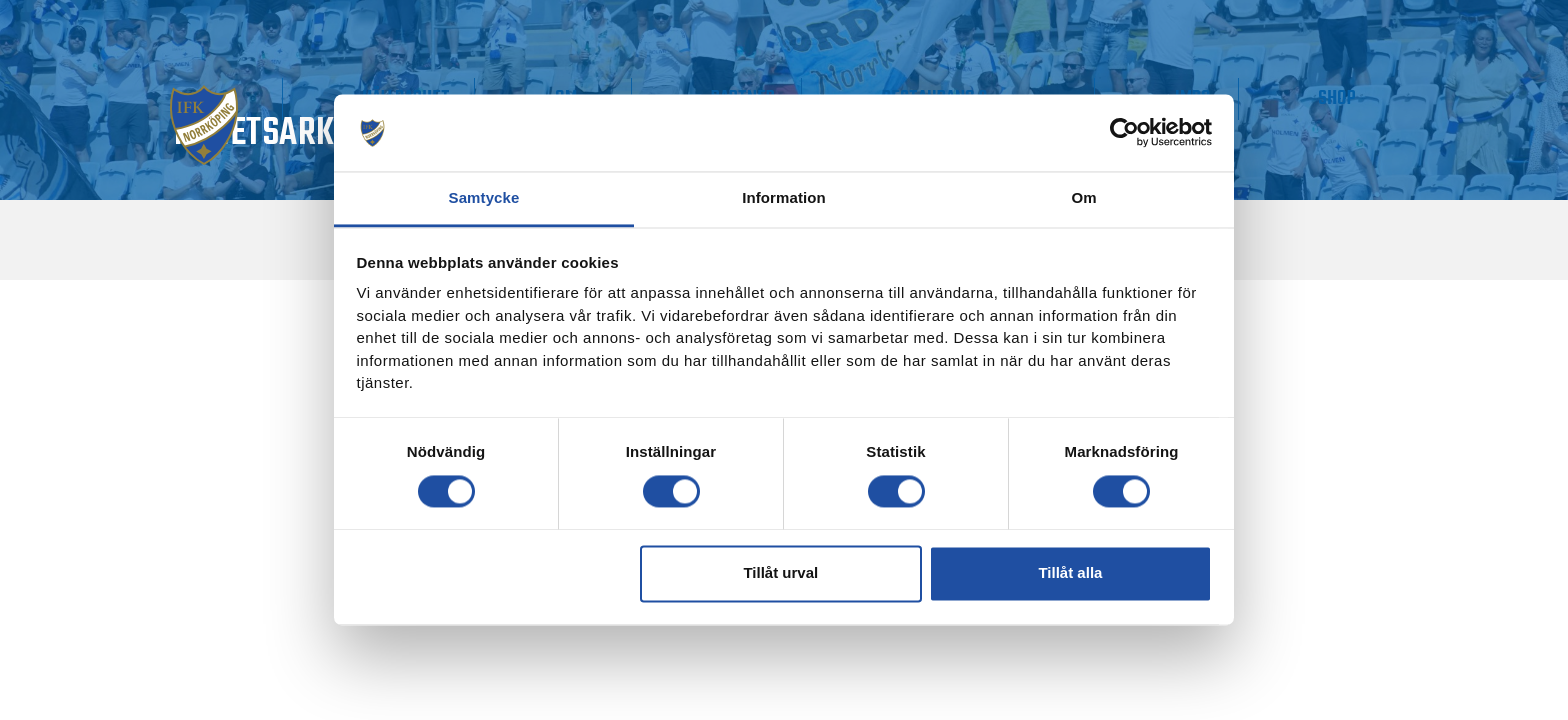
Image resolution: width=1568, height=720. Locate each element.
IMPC (1263, 98)
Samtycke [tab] (484, 197)
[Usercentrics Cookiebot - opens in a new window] (1124, 133)
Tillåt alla (1070, 573)
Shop (1361, 98)
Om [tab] (1083, 197)
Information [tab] (784, 197)
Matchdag (275, 98)
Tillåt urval (780, 573)
